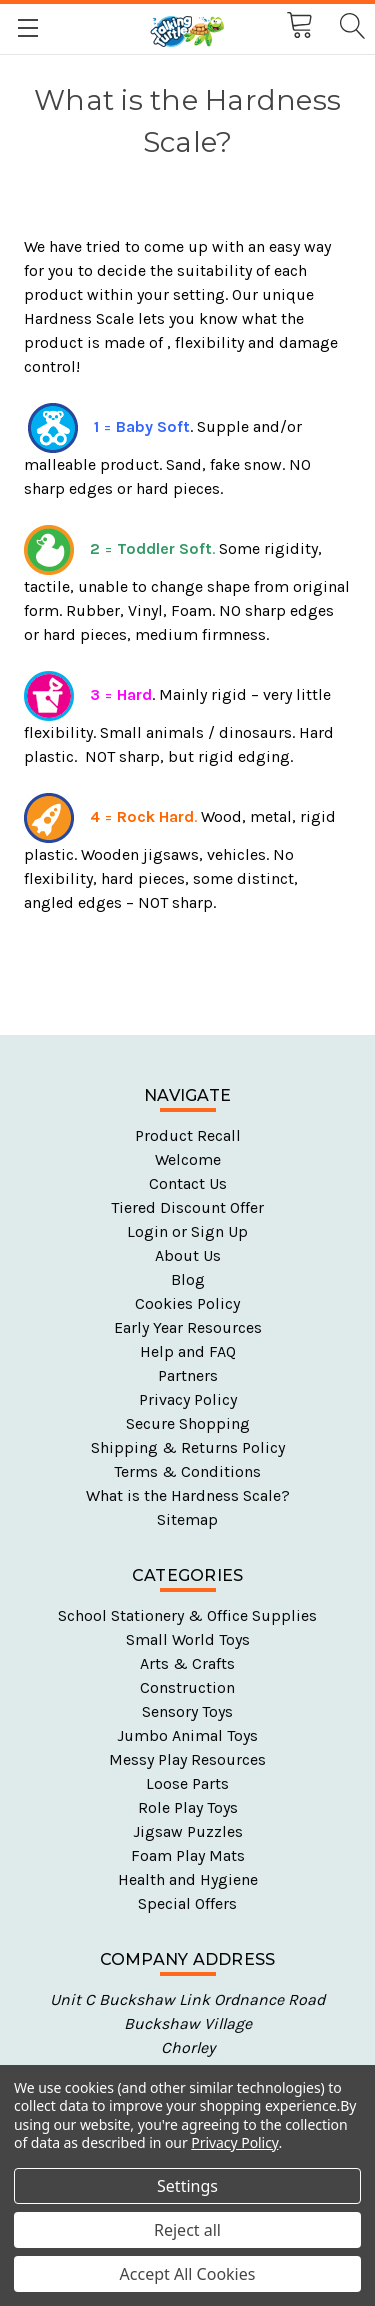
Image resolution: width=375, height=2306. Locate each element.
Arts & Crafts (187, 1663)
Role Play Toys (188, 1807)
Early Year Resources (188, 1327)
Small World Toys (188, 1639)
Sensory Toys (187, 1711)
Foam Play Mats (188, 1855)
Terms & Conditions (187, 1471)
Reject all (187, 2230)
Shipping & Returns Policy (188, 1447)
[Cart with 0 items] (298, 26)
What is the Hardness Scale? (188, 1495)
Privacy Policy (188, 1399)
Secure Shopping (188, 1423)
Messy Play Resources (187, 1759)
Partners (188, 1375)
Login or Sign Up (187, 1231)
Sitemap (187, 1519)
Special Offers (187, 1903)
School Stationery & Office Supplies (187, 1615)
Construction (187, 1687)
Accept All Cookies (188, 2274)
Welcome (188, 1159)
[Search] (351, 26)
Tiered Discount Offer (187, 1207)
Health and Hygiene (188, 1879)
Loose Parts (187, 1783)
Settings (187, 2186)
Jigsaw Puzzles (188, 1831)
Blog (188, 1279)
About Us (188, 1255)
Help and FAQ (188, 1351)
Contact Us (188, 1183)
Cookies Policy (187, 1303)
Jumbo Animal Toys (187, 1735)
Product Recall (188, 1135)
